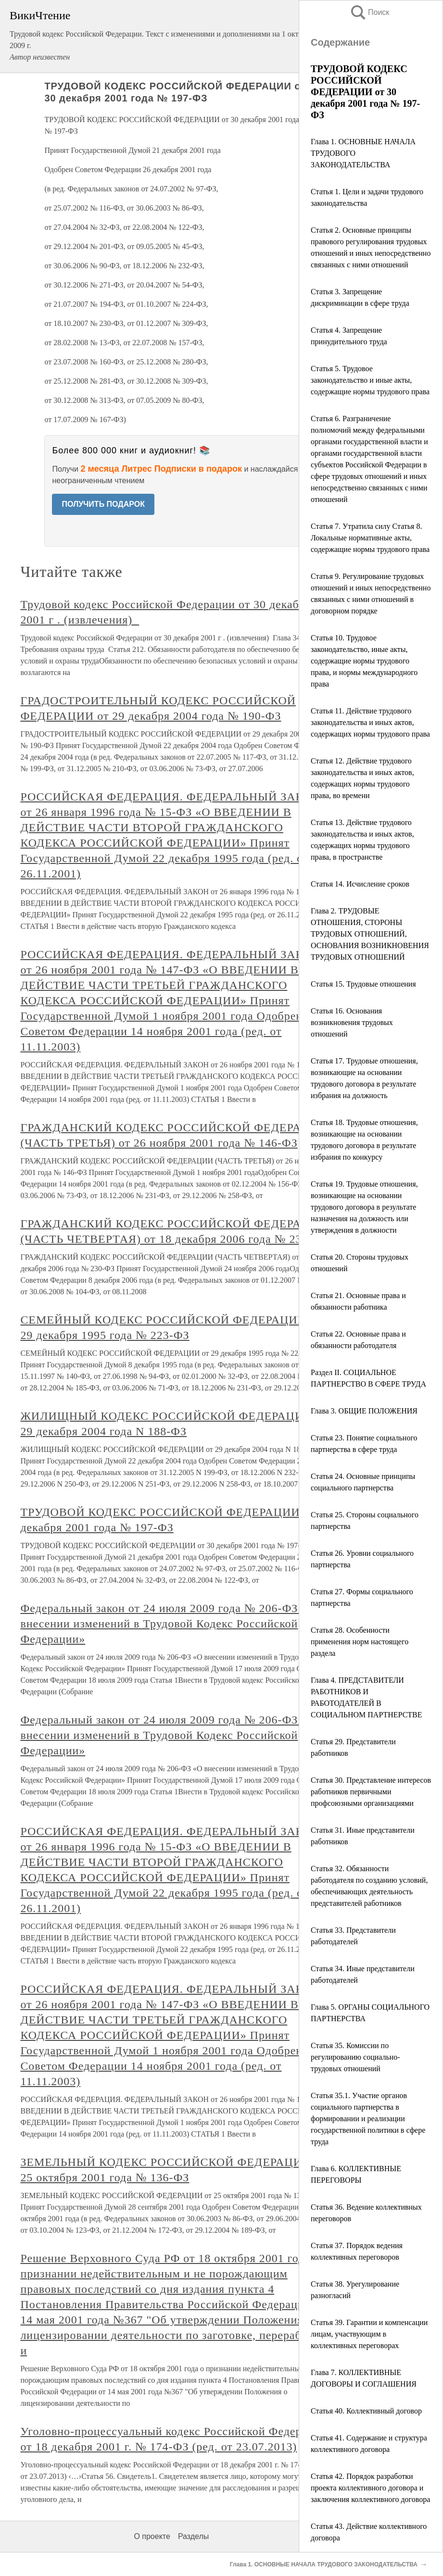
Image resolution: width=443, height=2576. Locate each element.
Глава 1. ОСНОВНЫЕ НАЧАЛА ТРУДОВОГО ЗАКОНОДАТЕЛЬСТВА (324, 2564)
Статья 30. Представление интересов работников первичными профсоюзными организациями (371, 1791)
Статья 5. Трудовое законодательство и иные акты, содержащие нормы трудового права (370, 380)
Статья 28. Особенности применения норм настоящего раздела (359, 1641)
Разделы (193, 2536)
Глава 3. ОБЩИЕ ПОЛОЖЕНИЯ (364, 1411)
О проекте (152, 2536)
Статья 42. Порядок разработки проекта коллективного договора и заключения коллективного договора (370, 2487)
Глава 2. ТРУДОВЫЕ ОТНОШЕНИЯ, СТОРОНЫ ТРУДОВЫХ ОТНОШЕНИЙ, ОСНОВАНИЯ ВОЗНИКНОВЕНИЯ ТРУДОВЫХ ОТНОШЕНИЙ (370, 934)
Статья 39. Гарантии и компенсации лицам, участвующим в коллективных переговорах (369, 2334)
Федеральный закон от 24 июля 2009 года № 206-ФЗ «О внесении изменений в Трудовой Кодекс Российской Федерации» (168, 1623)
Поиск (369, 12)
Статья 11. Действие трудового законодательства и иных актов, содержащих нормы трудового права (370, 722)
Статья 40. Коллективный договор (366, 2411)
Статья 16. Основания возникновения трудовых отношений (352, 1022)
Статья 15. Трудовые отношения (363, 984)
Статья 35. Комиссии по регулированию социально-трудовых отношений (355, 2057)
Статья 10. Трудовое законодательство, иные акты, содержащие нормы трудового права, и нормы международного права (364, 661)
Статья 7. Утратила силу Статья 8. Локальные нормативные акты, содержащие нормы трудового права (370, 537)
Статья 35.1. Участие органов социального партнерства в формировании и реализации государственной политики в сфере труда (368, 2118)
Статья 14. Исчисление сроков (360, 884)
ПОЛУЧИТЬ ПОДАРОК (103, 504)
